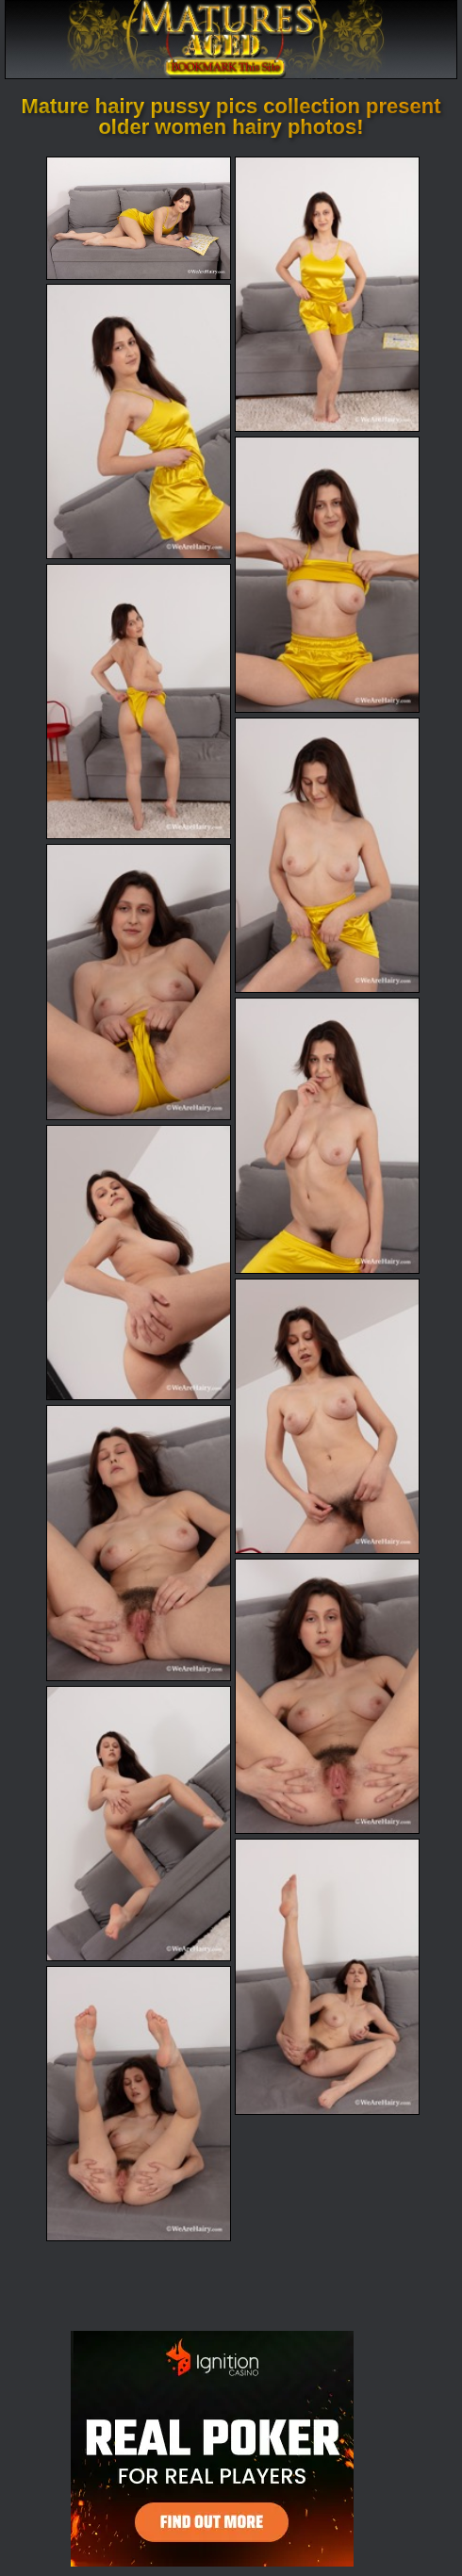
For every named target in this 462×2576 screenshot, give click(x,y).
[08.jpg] (327, 1135)
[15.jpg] (138, 2103)
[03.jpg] (138, 421)
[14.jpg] (327, 1976)
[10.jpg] (327, 1416)
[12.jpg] (327, 1696)
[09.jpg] (138, 1262)
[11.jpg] (138, 1542)
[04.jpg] (327, 574)
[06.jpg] (327, 855)
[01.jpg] (138, 218)
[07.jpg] (138, 981)
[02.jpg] (327, 294)
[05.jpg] (138, 701)
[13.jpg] (138, 1823)
